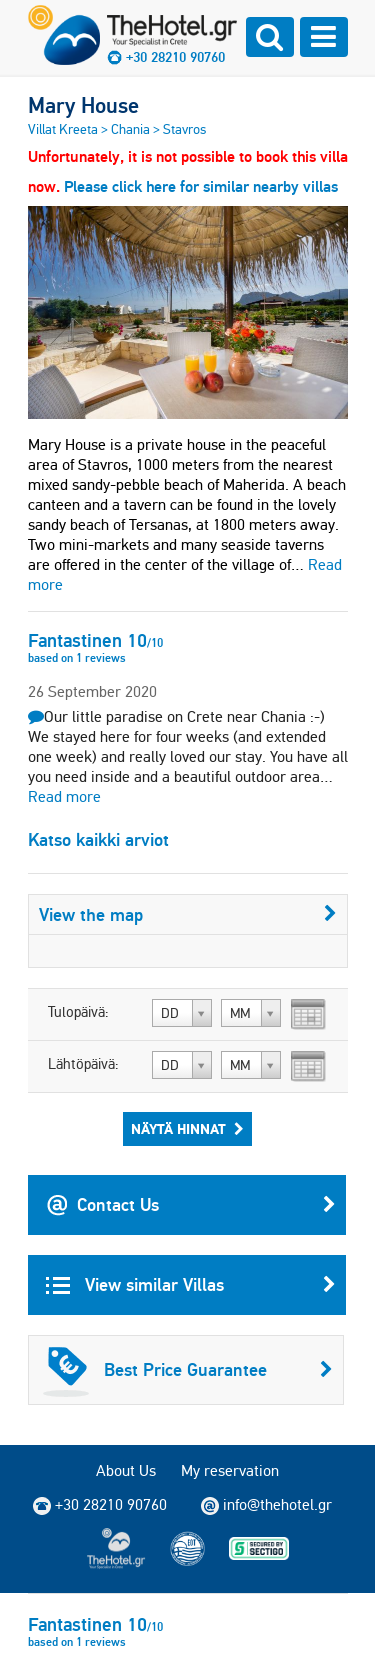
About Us (126, 1470)
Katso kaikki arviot (98, 839)
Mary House (83, 105)
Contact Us (191, 1205)
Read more (64, 796)
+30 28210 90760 (175, 57)
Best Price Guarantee (188, 1370)
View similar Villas (191, 1285)
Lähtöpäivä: (83, 1064)
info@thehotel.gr (266, 1505)
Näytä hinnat (187, 1129)
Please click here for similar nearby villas (201, 186)
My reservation (230, 1470)
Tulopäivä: (78, 1012)
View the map (188, 914)
